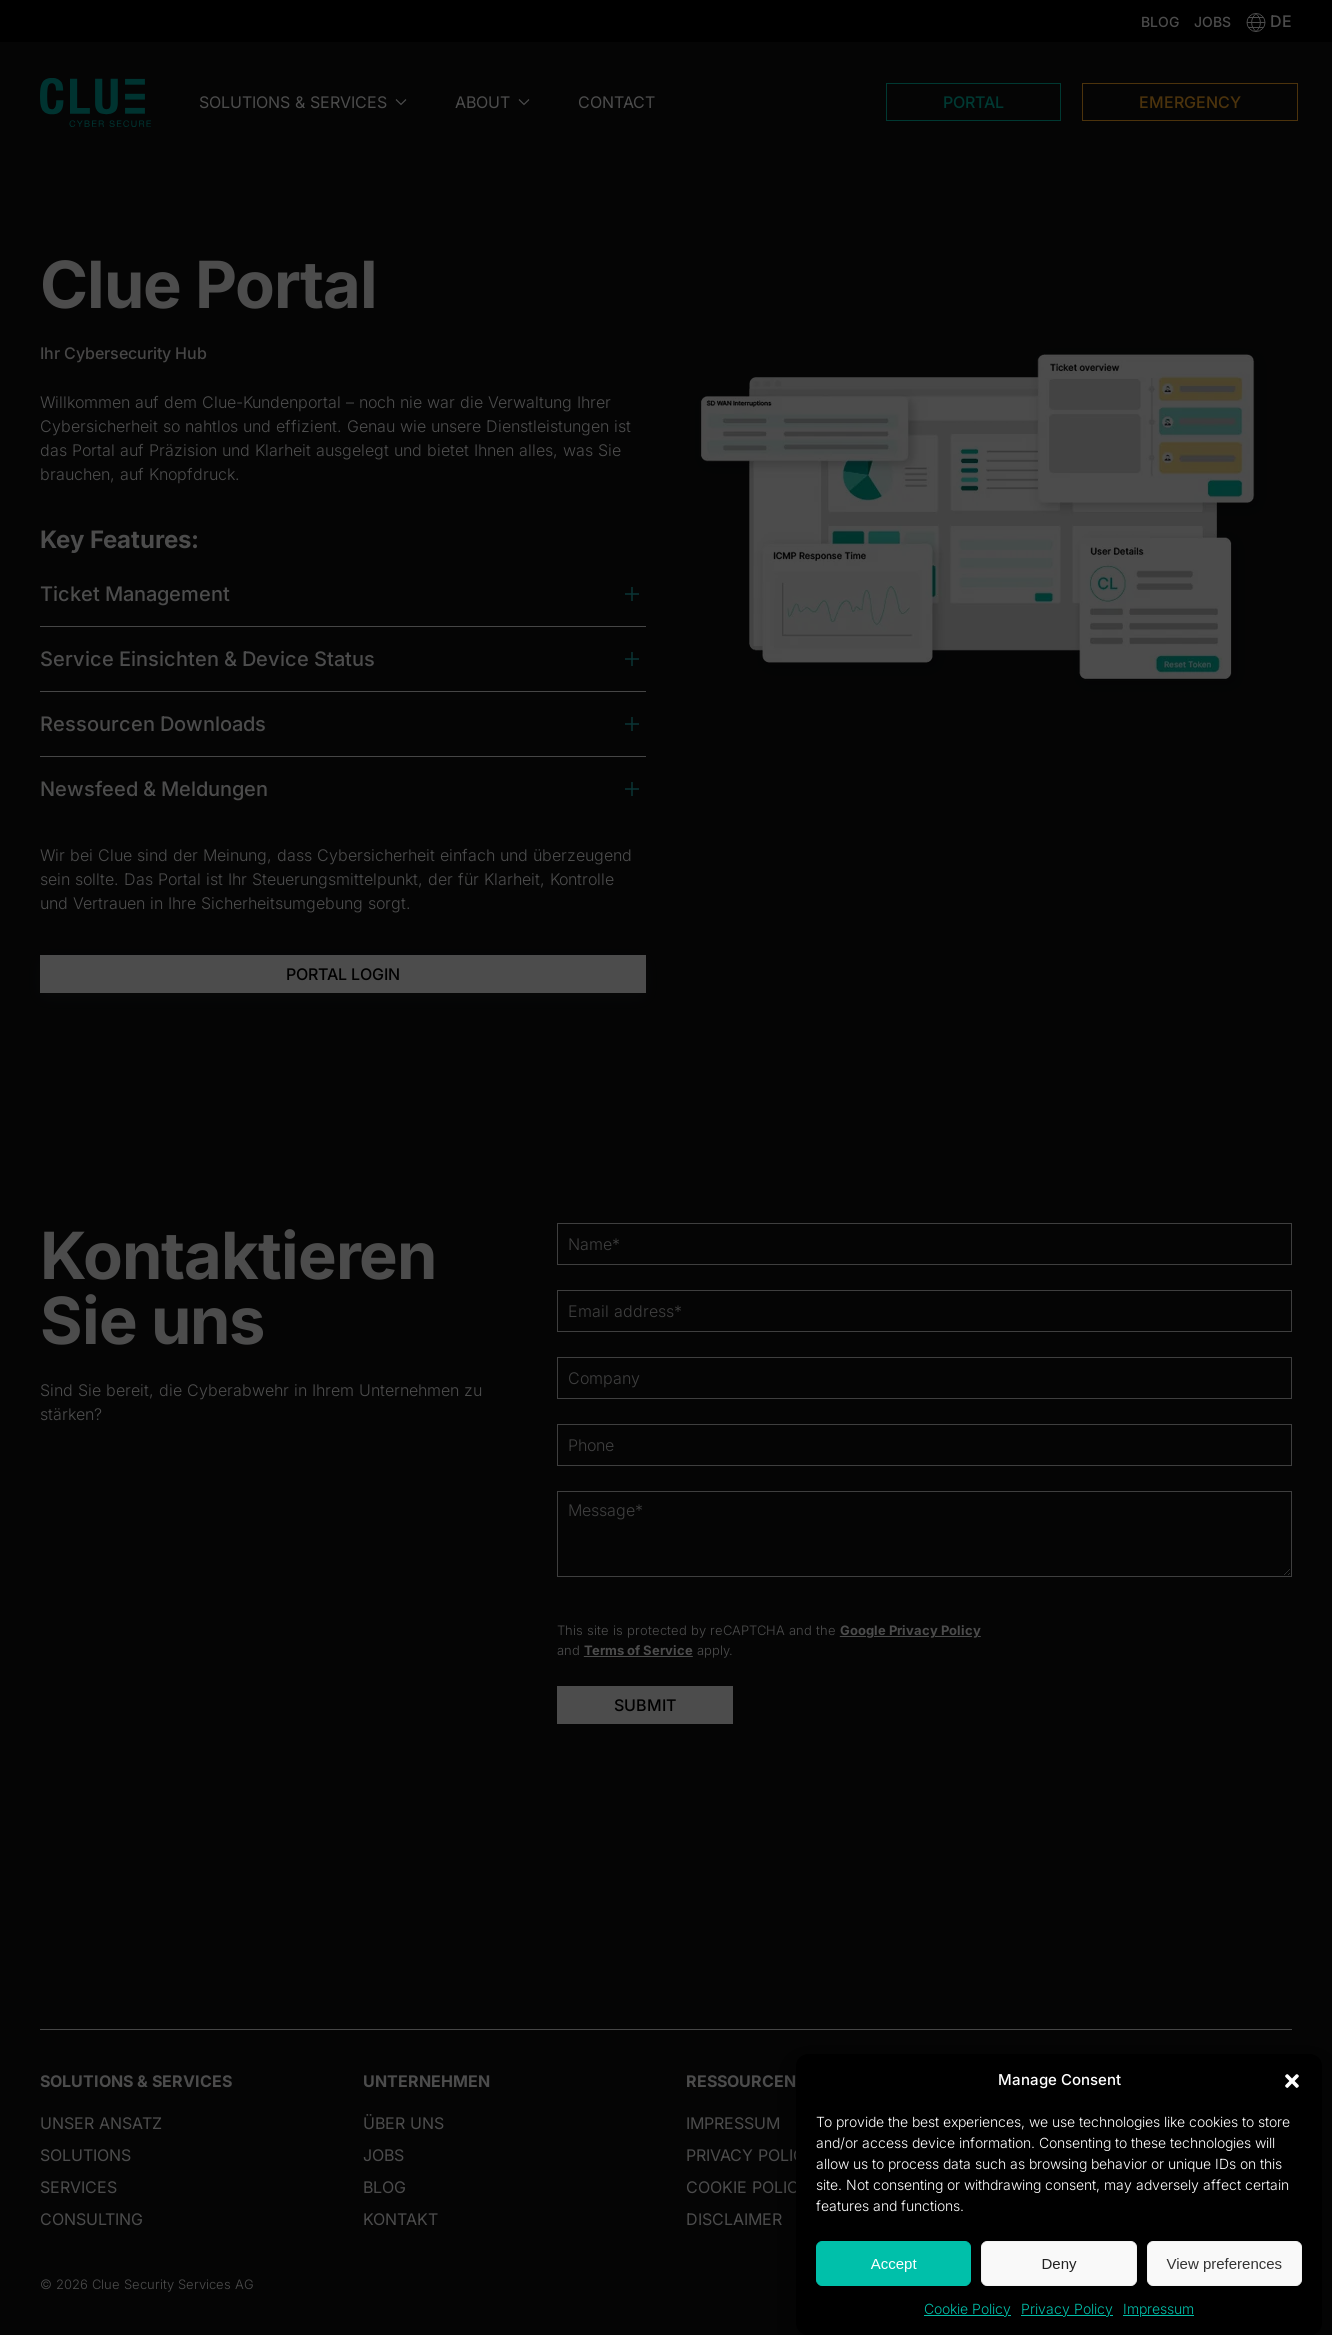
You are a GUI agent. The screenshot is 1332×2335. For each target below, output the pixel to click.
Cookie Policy (967, 2308)
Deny (1058, 2263)
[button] (1292, 2080)
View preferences (1225, 2263)
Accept (894, 2263)
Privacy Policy (1067, 2308)
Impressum (1158, 2308)
